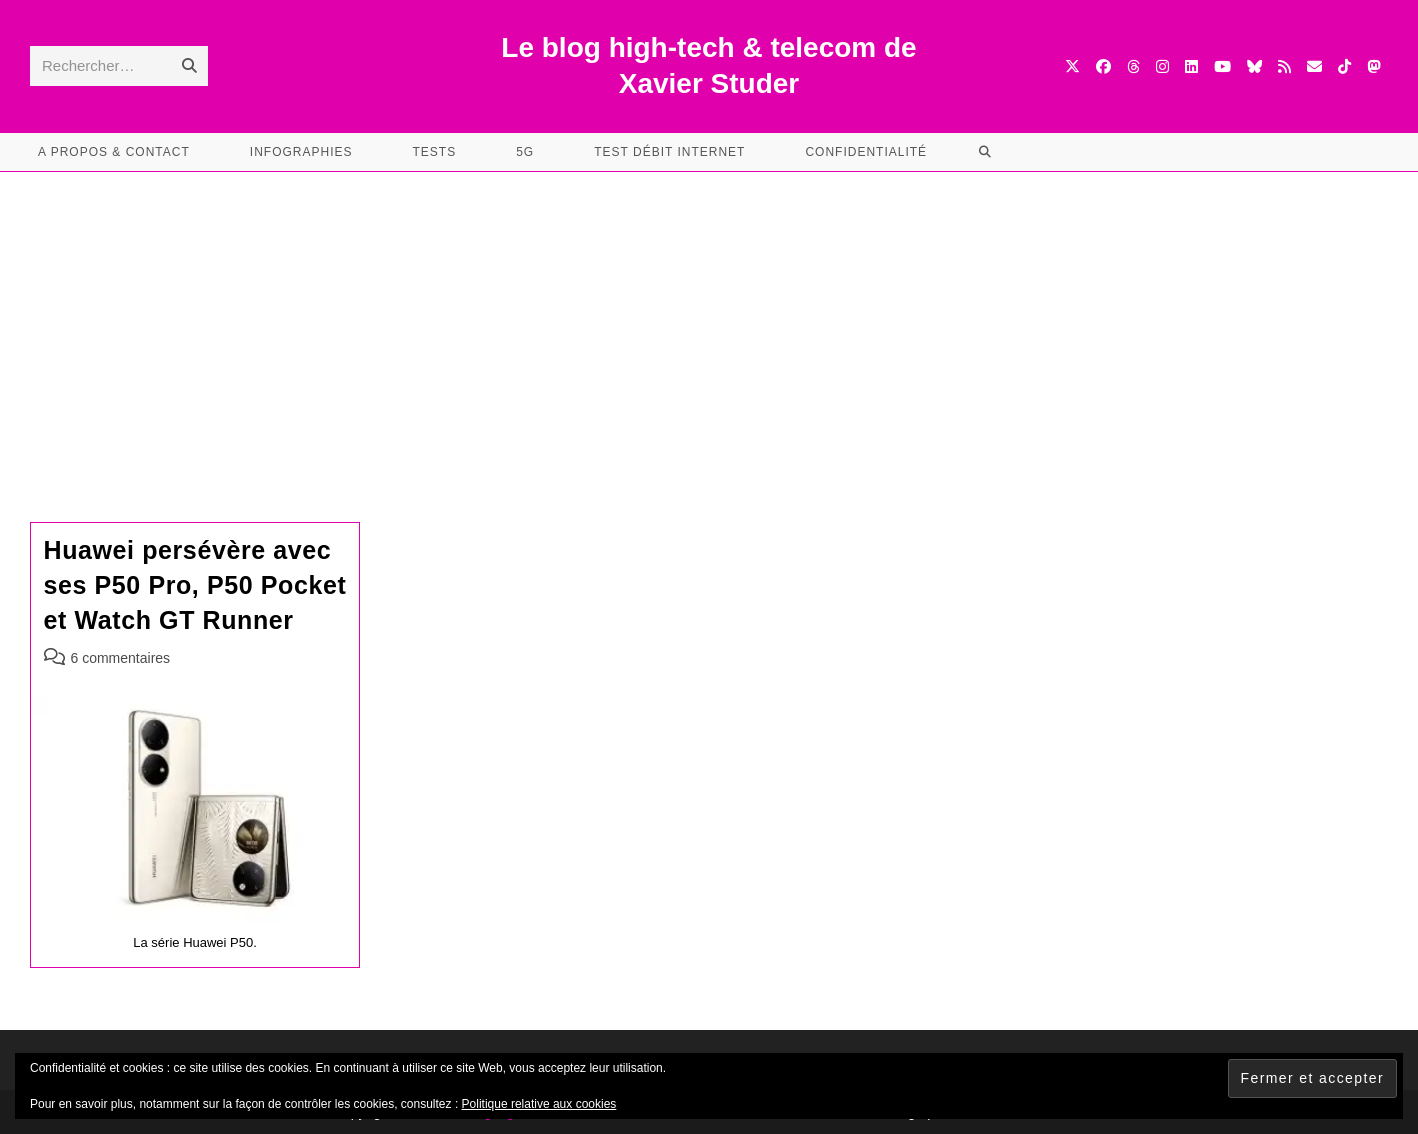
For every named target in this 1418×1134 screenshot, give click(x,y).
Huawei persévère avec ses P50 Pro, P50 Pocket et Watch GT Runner (195, 585)
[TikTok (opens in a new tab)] (1344, 66)
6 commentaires (121, 658)
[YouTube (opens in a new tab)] (1222, 66)
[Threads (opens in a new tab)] (1133, 66)
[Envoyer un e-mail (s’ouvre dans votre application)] (1314, 66)
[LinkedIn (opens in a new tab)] (1191, 66)
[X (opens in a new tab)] (1072, 66)
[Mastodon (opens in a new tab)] (1373, 66)
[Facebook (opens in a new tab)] (1103, 66)
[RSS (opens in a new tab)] (1284, 66)
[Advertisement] (709, 322)
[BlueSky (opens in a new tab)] (1254, 66)
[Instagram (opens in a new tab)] (1162, 66)
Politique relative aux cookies (539, 1104)
